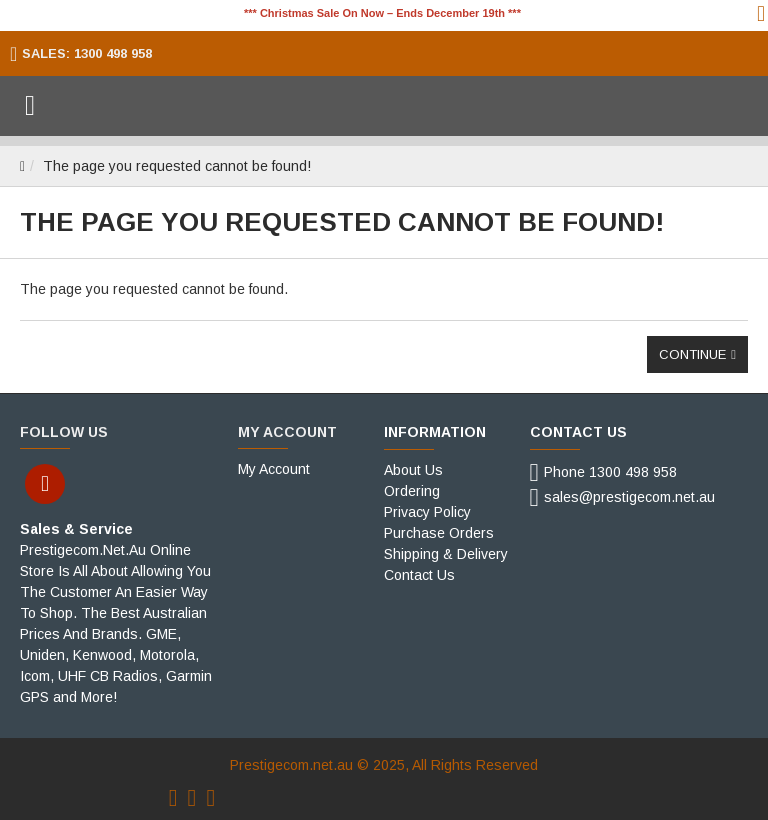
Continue (692, 354)
